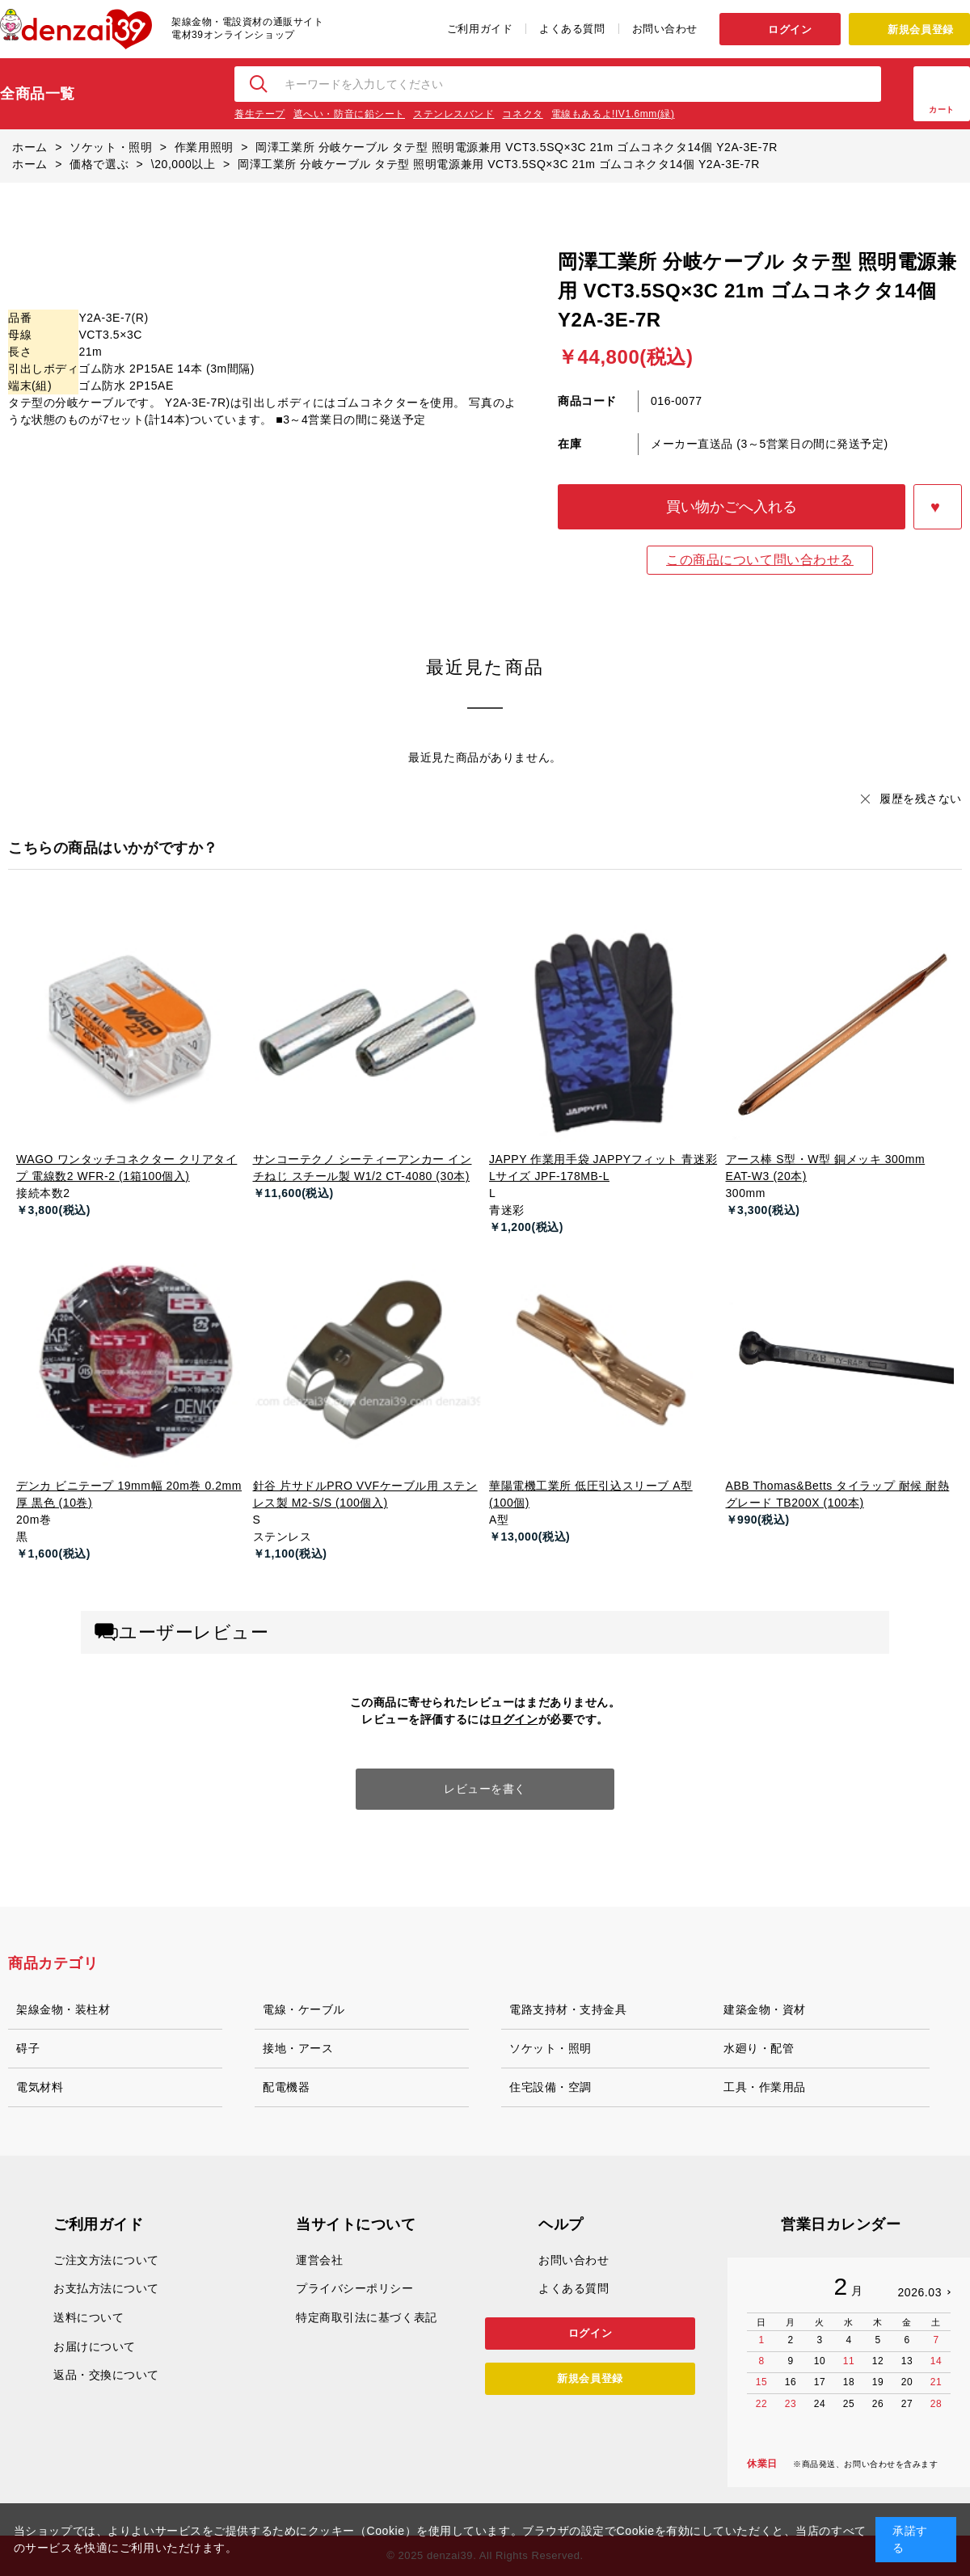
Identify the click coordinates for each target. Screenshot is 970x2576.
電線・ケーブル (304, 2009)
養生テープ (259, 114)
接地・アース (298, 2048)
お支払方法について (106, 2288)
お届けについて (94, 2346)
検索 (259, 84)
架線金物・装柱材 (63, 2009)
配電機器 (286, 2087)
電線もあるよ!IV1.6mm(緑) (613, 114)
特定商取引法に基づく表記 (366, 2317)
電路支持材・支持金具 (568, 2009)
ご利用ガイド (479, 29)
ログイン (790, 29)
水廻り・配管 (758, 2048)
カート (942, 109)
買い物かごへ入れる (731, 507)
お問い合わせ (665, 29)
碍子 (28, 2048)
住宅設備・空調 (550, 2087)
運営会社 (319, 2259)
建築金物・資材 (764, 2009)
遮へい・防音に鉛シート (349, 114)
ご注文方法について (106, 2259)
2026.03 (919, 2292)
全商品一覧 (37, 94)
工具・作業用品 (764, 2087)
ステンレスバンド (453, 114)
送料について (88, 2317)
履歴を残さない (920, 798)
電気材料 (39, 2087)
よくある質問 (572, 29)
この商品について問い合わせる (760, 560)
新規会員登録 (920, 29)
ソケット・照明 (550, 2048)
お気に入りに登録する (937, 506)
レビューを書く (485, 1788)
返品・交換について (106, 2374)
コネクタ (522, 114)
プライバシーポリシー (355, 2288)
